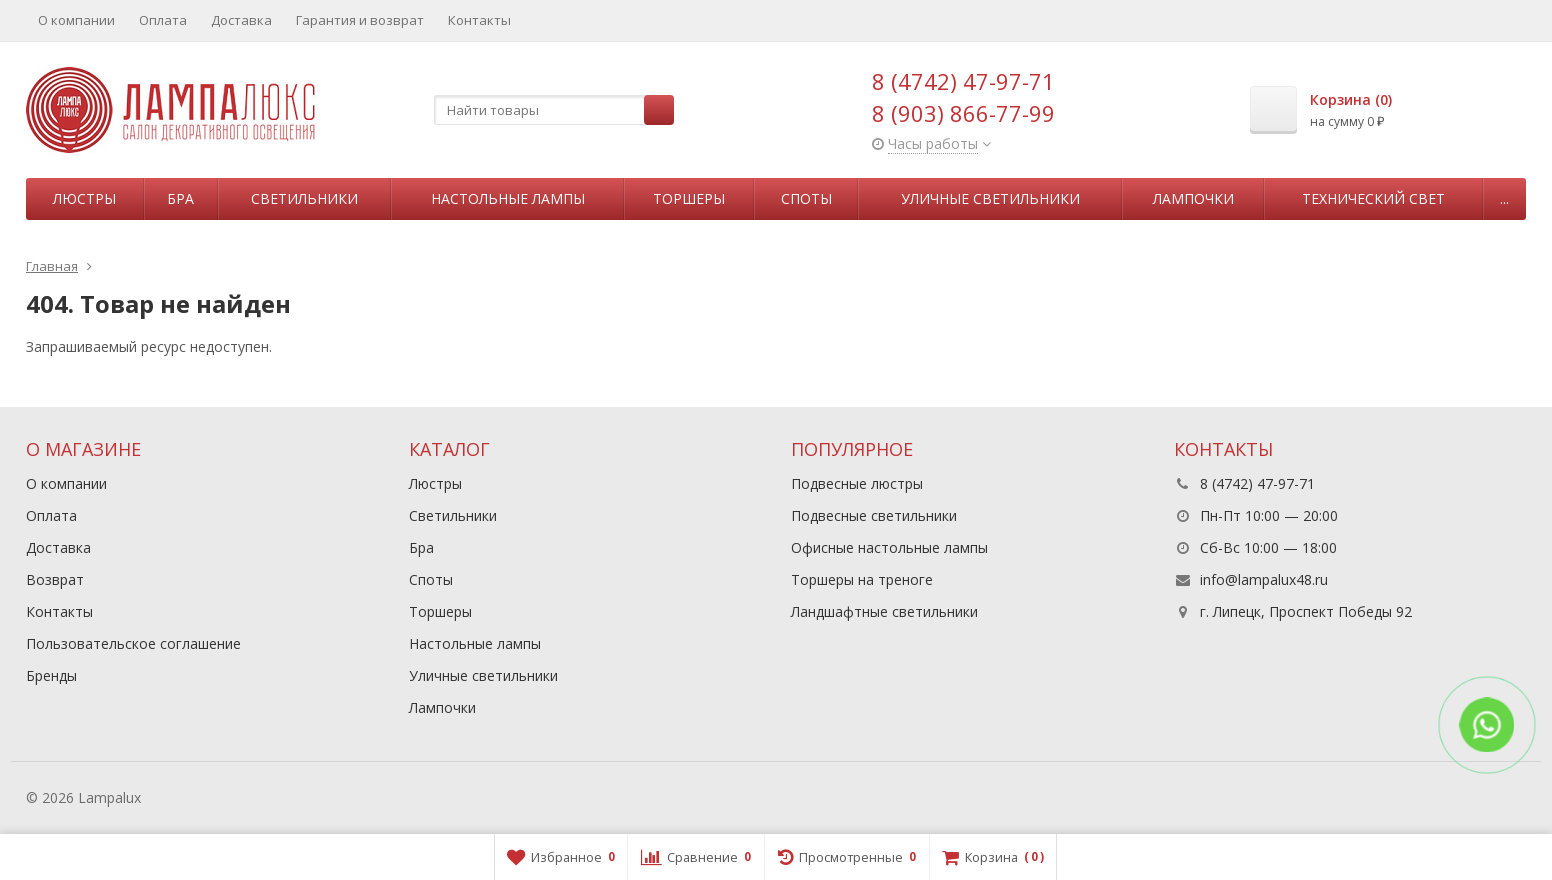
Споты (806, 198)
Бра (180, 198)
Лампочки (1193, 198)
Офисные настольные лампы (889, 547)
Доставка (241, 20)
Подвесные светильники (874, 515)
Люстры (84, 198)
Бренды (51, 675)
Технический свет (1373, 198)
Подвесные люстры (857, 483)
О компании (76, 20)
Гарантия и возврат (360, 20)
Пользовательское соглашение (133, 643)
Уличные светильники (990, 198)
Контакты (479, 20)
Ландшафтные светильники (884, 611)
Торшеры (689, 198)
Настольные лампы (508, 198)
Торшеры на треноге (862, 579)
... (1504, 198)
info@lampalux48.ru (1264, 579)
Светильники (304, 198)
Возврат (55, 579)
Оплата (163, 20)
